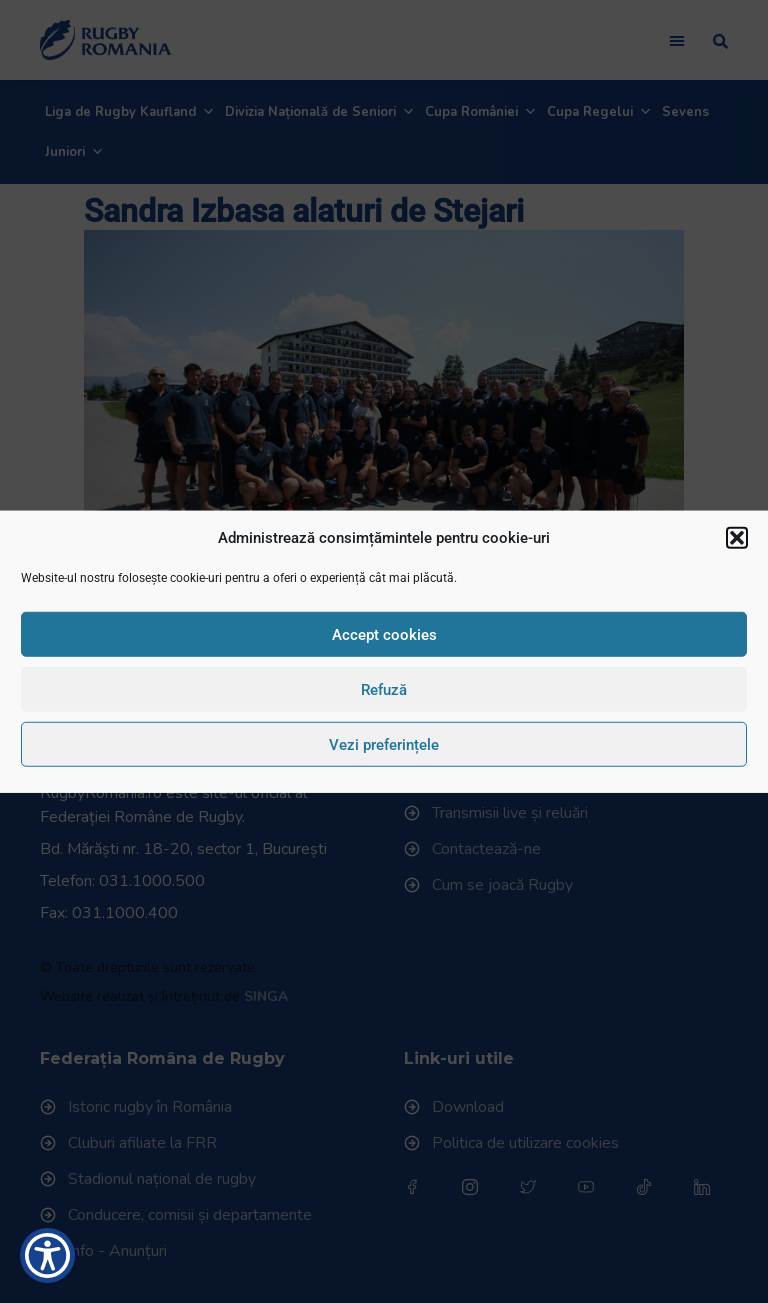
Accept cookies (384, 634)
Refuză (384, 689)
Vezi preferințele (384, 744)
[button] (737, 538)
